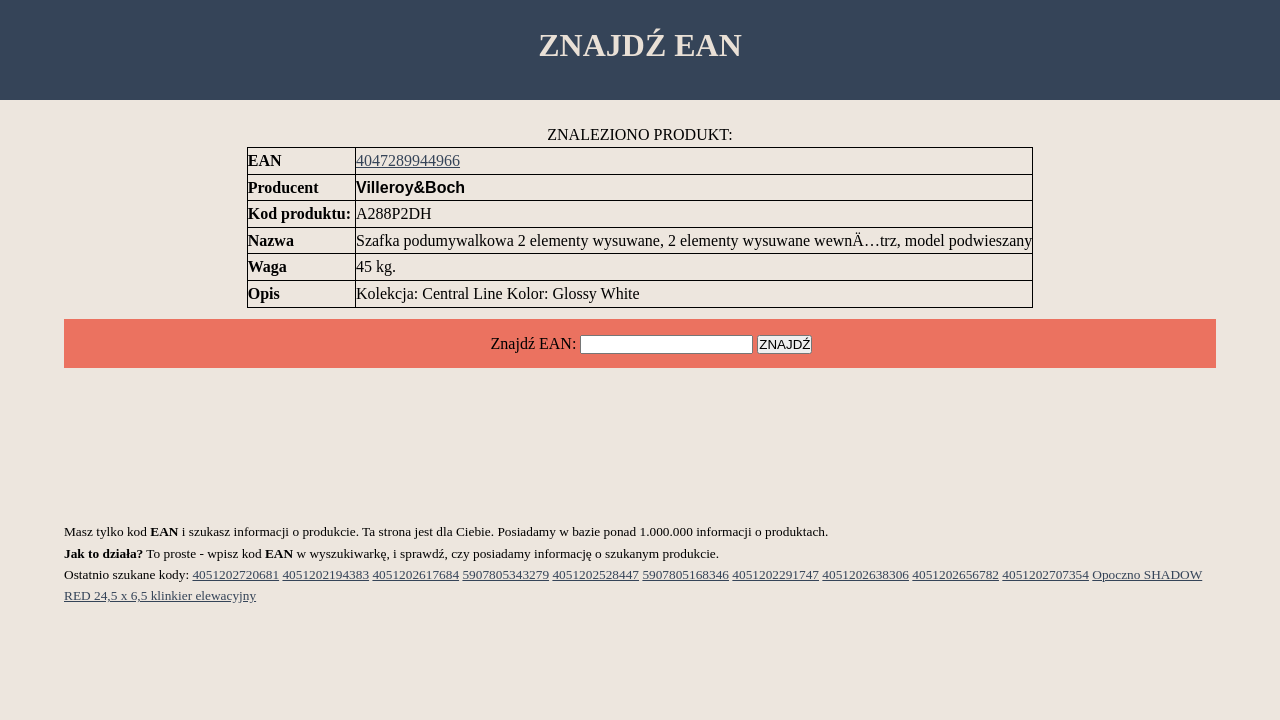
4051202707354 (1045, 574)
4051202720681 (235, 574)
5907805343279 (505, 574)
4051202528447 (595, 574)
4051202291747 (775, 574)
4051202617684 (415, 574)
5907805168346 (685, 574)
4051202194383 (325, 574)
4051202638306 (865, 574)
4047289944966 (408, 160)
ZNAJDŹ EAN (640, 45)
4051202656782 (955, 574)
